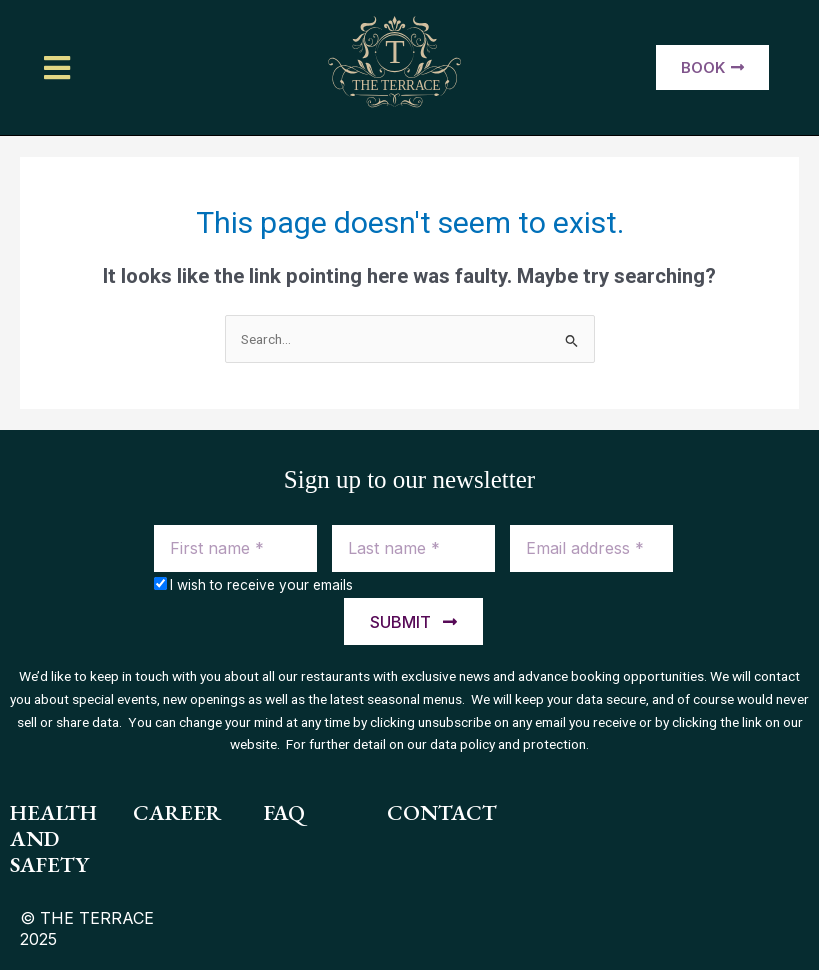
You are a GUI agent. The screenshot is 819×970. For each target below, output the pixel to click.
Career (177, 812)
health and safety (53, 839)
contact (442, 812)
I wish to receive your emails (261, 585)
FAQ (284, 812)
